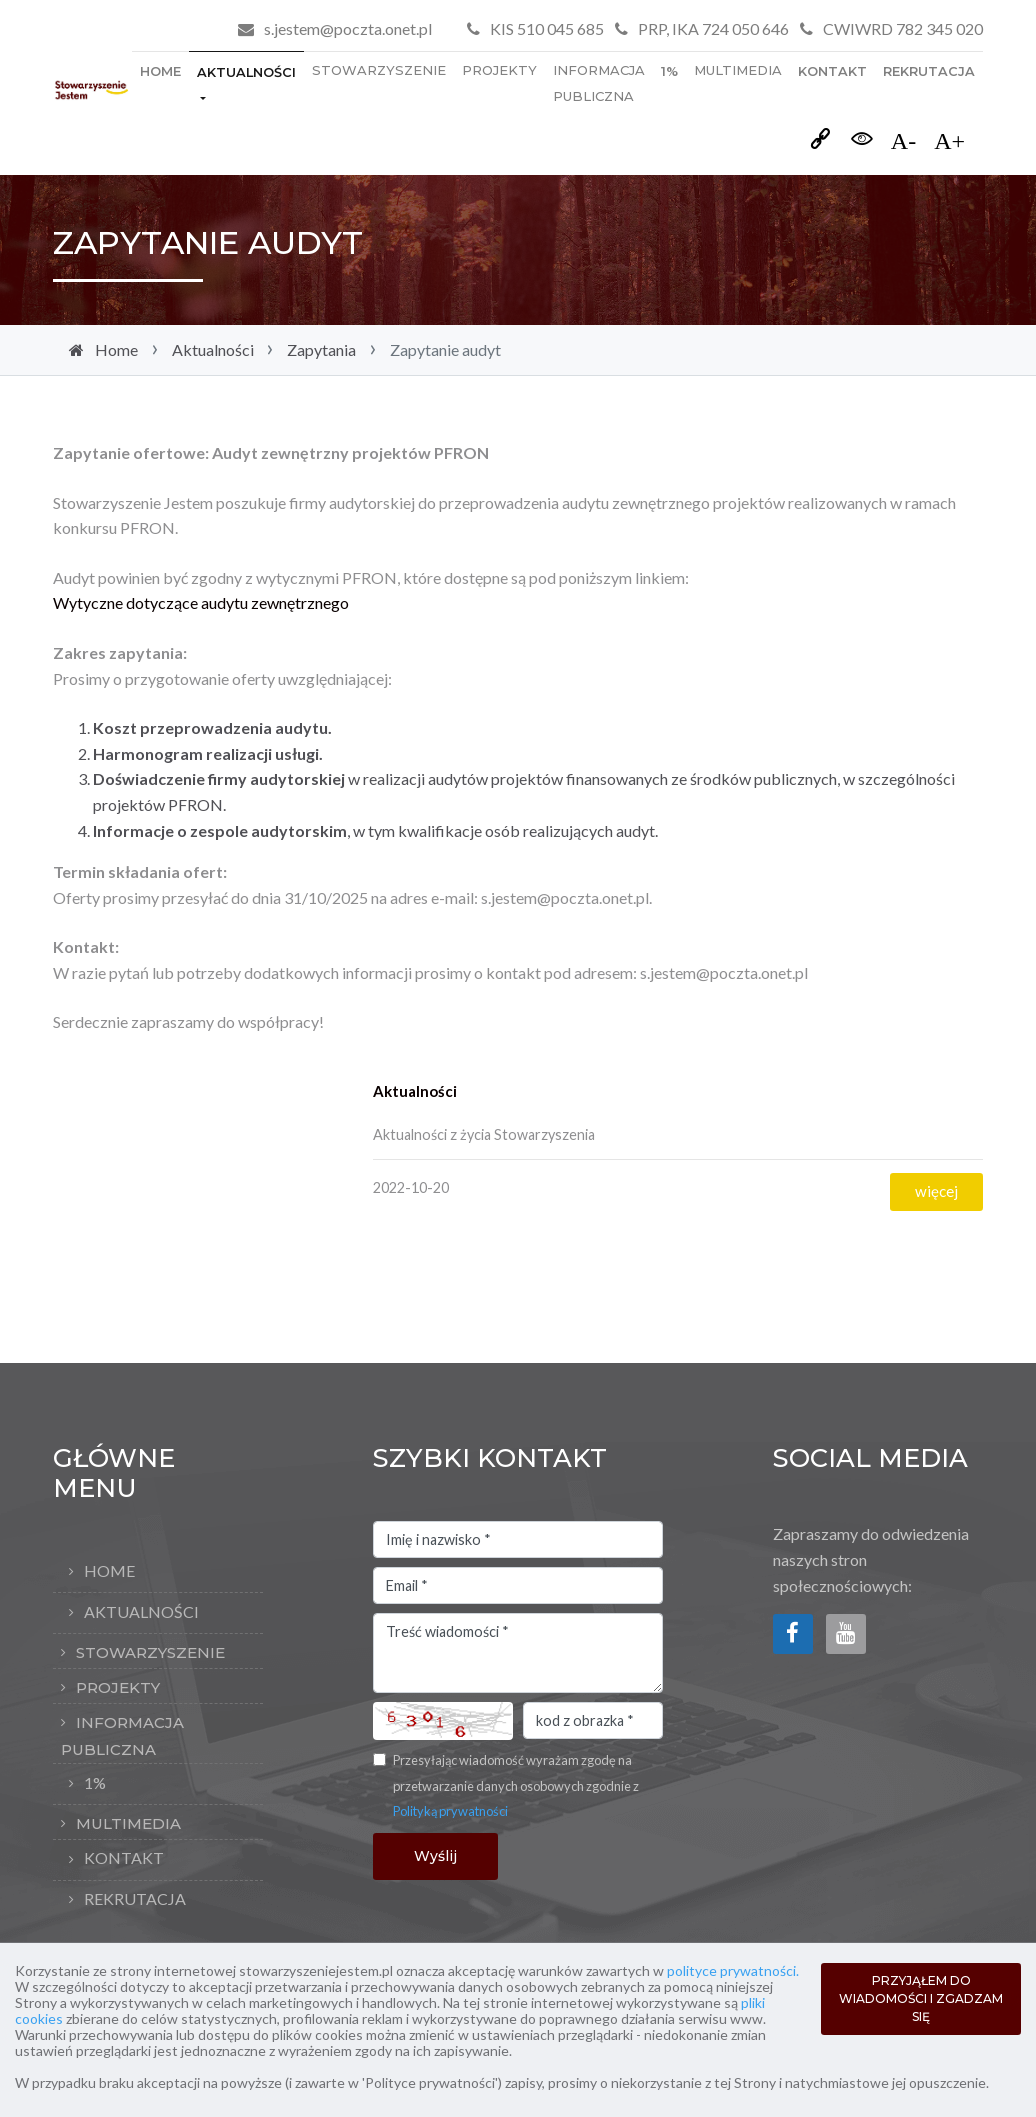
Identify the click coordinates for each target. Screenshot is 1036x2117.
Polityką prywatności (450, 1811)
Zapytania (321, 349)
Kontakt (832, 71)
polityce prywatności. (733, 1970)
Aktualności (246, 72)
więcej (936, 1191)
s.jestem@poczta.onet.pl (348, 28)
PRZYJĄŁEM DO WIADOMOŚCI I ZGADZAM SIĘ (921, 1998)
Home (160, 71)
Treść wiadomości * (518, 1653)
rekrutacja (929, 71)
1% (669, 71)
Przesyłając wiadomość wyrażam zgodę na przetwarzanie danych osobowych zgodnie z (516, 1785)
